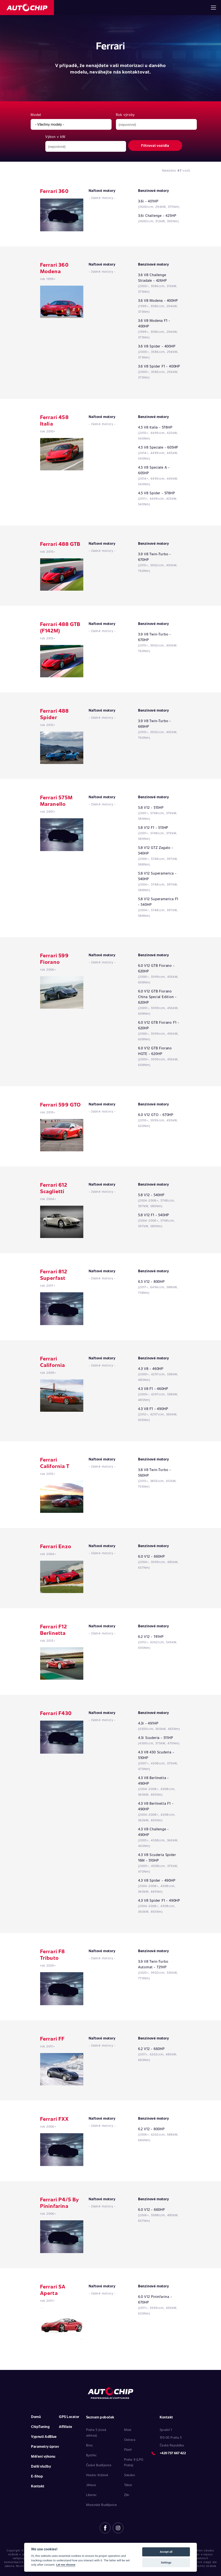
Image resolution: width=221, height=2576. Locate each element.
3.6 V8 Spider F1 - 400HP (159, 366)
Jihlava (91, 2485)
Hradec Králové (97, 2475)
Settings (166, 2562)
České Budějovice (98, 2465)
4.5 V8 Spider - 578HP (156, 493)
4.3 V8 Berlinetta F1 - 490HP (156, 1806)
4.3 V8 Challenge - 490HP (153, 1832)
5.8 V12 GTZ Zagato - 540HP (155, 850)
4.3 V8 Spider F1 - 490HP (159, 1900)
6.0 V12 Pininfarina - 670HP (155, 2299)
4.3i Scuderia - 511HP (155, 1737)
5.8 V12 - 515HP (151, 807)
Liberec (91, 2495)
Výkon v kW (55, 136)
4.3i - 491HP (148, 1723)
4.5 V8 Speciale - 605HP (158, 447)
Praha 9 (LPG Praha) (134, 2462)
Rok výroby (125, 114)
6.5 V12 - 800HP (151, 1281)
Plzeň (128, 2449)
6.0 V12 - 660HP (151, 1556)
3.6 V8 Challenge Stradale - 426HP (152, 277)
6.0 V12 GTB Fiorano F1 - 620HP (158, 1025)
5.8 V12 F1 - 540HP (153, 1215)
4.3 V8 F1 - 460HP (153, 1388)
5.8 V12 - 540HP (151, 1195)
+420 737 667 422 (173, 2453)
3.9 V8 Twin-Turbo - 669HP (154, 723)
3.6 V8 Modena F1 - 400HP (154, 323)
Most (127, 2429)
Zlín (126, 2495)
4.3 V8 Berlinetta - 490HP (153, 1780)
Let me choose (65, 2564)
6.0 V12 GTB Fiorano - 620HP (156, 968)
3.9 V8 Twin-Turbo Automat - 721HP (153, 1964)
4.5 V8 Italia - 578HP (155, 427)
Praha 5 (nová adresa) (96, 2432)
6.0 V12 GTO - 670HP (155, 1114)
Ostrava (129, 2439)
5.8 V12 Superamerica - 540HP (157, 876)
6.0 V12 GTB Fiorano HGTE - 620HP (155, 1051)
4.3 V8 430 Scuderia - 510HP (156, 1755)
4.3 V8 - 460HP (150, 1368)
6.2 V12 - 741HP (151, 1636)
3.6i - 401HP (148, 201)
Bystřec (91, 2455)
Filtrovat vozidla (155, 145)
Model (36, 114)
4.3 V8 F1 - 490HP (153, 1408)
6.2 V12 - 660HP (151, 2048)
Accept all (166, 2551)
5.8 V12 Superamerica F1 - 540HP (158, 902)
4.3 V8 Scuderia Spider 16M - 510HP (157, 1857)
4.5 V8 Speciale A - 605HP (154, 470)
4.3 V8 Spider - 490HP (156, 1880)
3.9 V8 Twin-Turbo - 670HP (154, 557)
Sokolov (129, 2475)
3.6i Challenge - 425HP (157, 215)
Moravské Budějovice (101, 2504)
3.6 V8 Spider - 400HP (156, 346)
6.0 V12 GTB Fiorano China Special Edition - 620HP (157, 997)
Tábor (128, 2485)
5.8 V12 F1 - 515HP (153, 827)
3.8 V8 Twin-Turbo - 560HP (154, 1472)
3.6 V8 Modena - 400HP (158, 300)
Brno (89, 2445)
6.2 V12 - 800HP (151, 2129)
